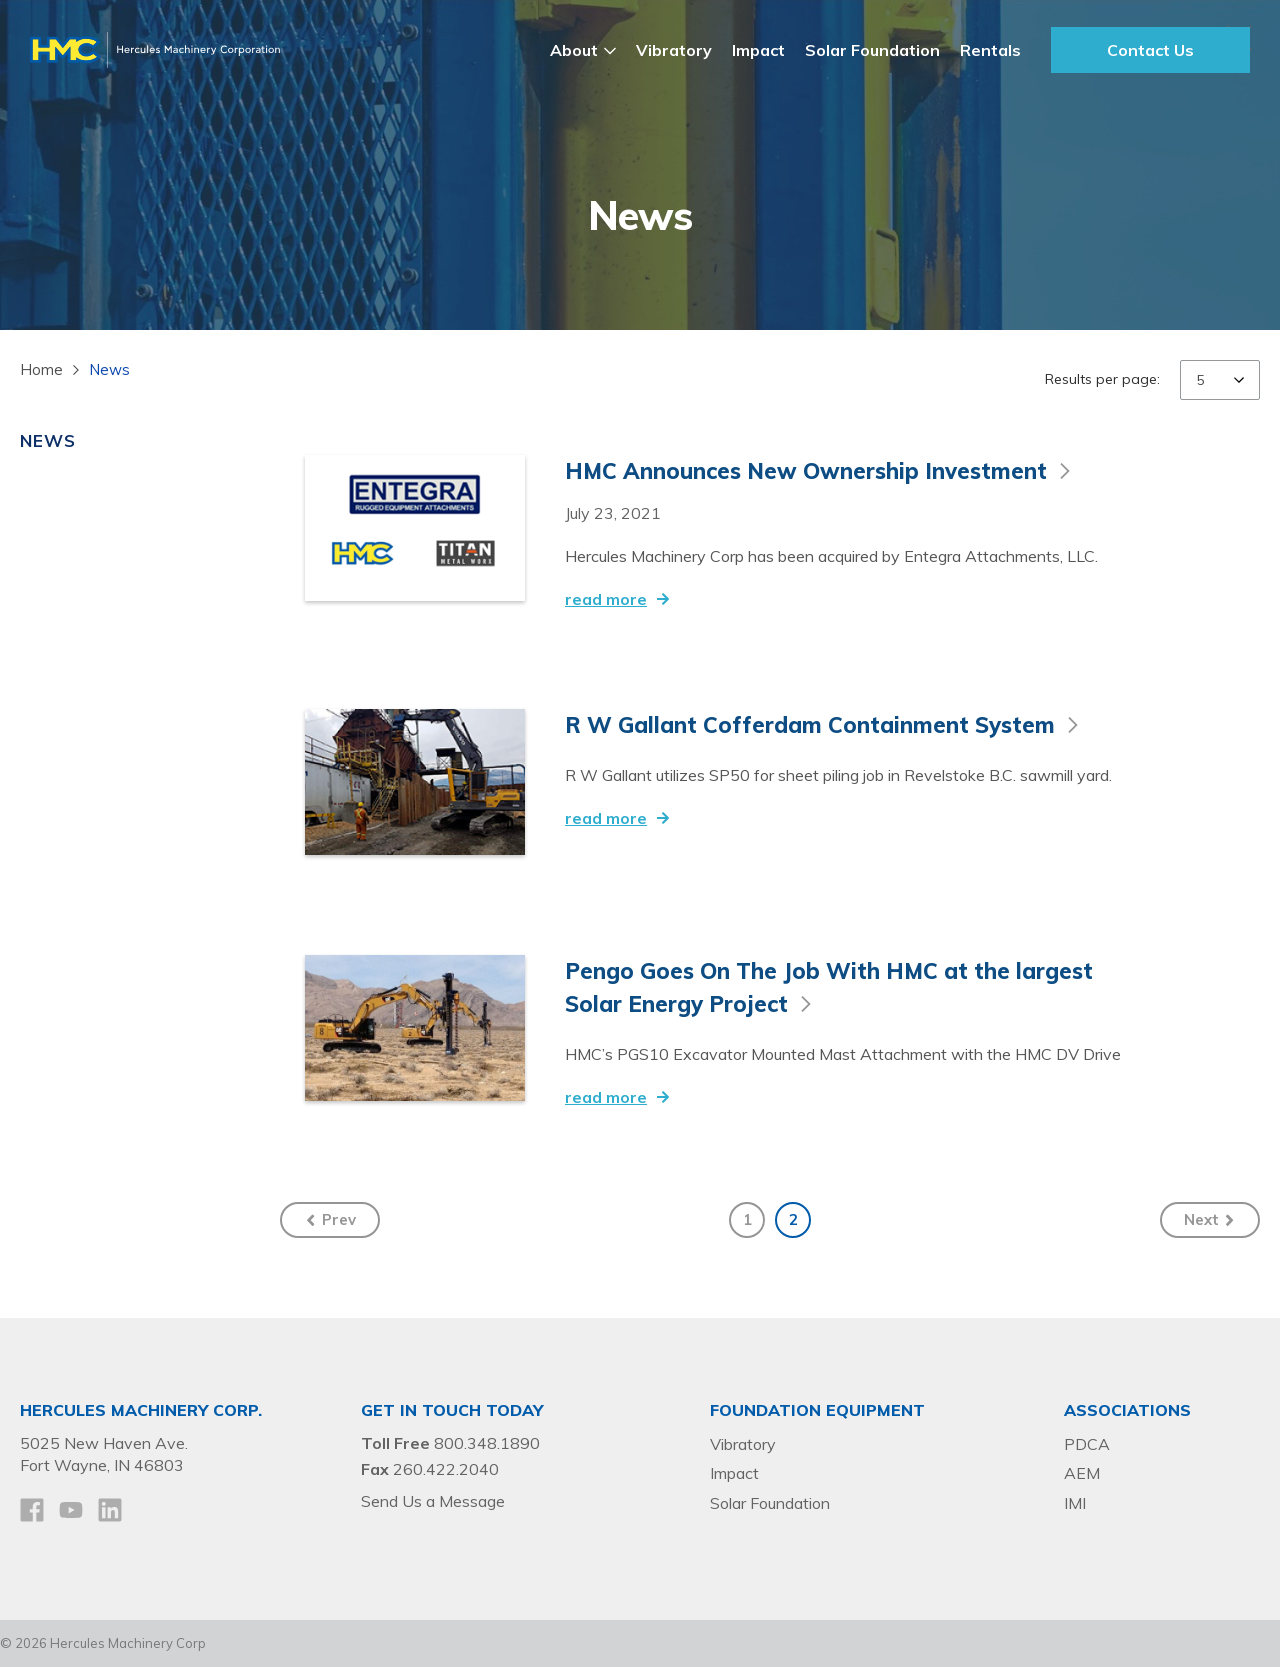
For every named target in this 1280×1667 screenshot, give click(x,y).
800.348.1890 (487, 1443)
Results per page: (1102, 379)
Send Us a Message (433, 1501)
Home (41, 369)
